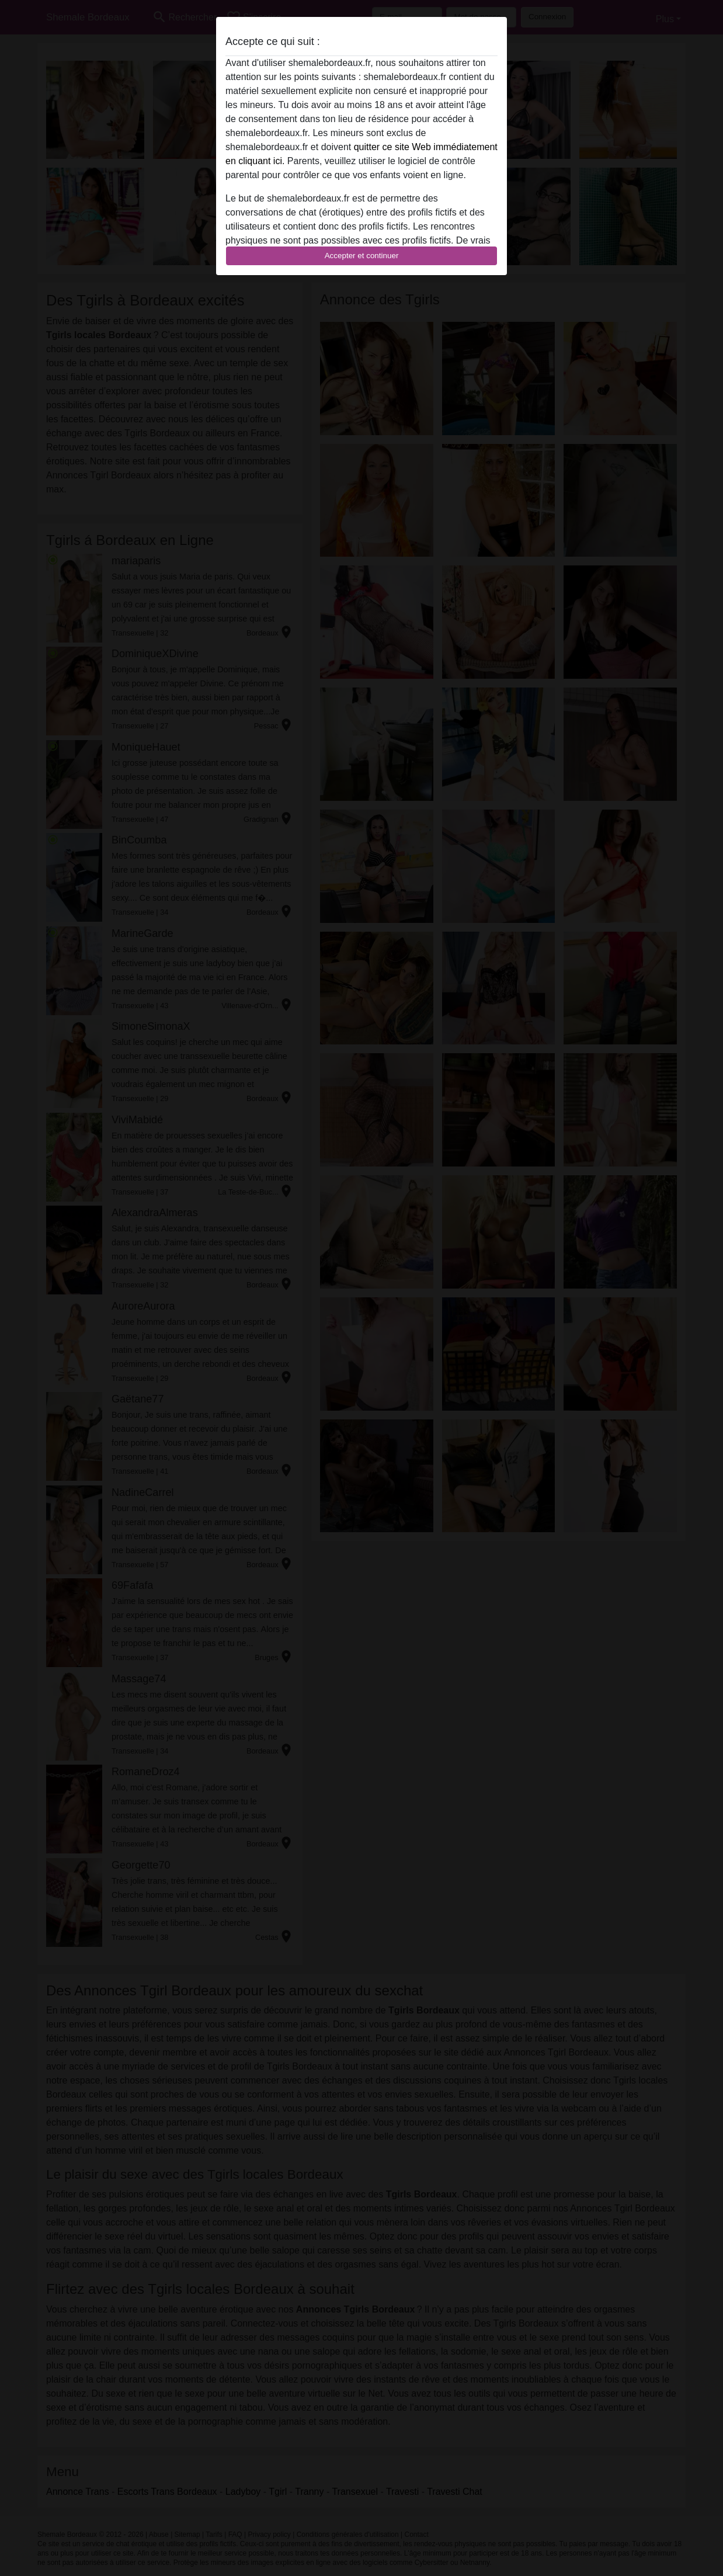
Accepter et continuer (362, 255)
